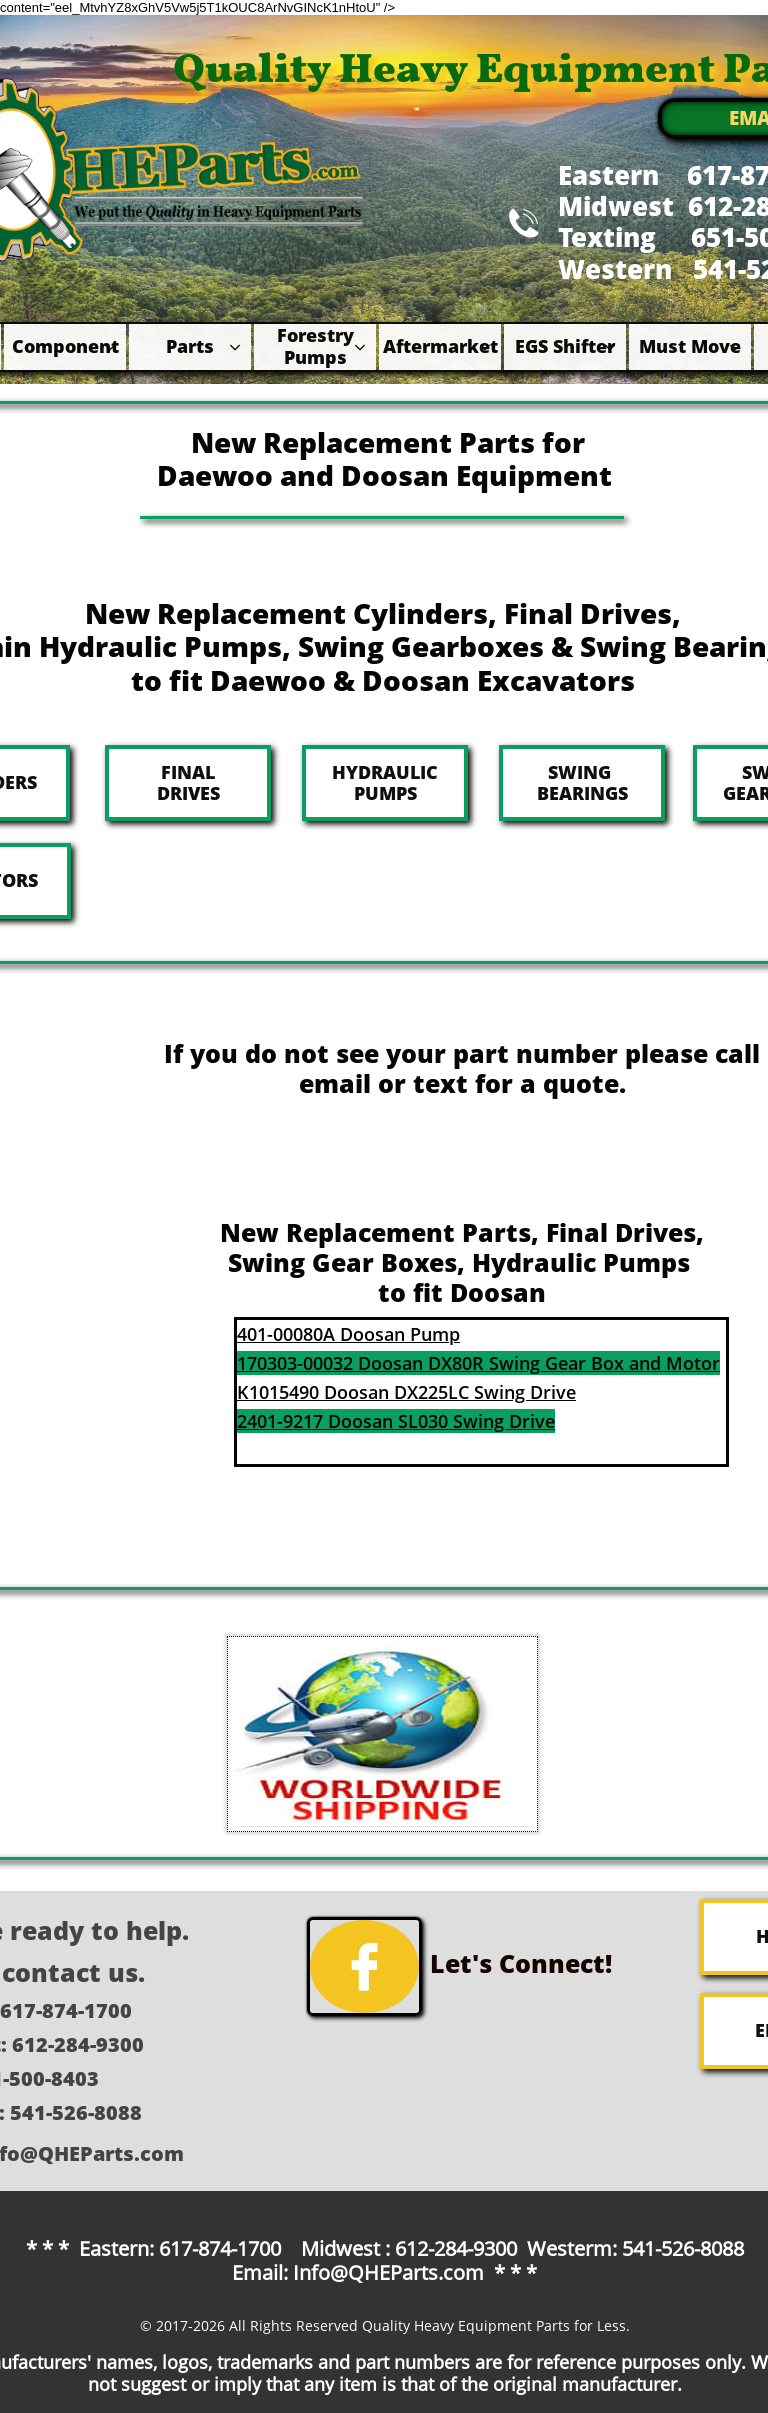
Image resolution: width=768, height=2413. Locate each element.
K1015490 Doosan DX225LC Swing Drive (406, 1392)
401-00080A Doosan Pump (348, 1334)
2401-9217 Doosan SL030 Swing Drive (396, 1421)
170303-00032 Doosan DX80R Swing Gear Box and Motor (478, 1363)
